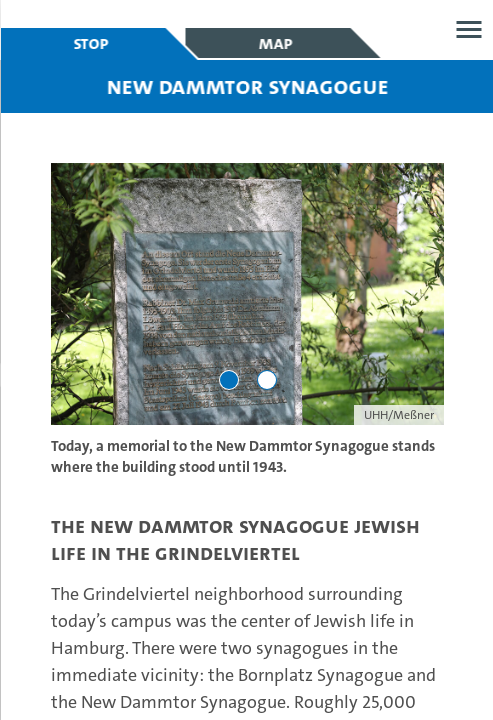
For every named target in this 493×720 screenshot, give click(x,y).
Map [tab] (275, 43)
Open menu (468, 29)
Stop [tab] (90, 43)
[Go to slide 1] (228, 380)
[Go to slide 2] (266, 380)
